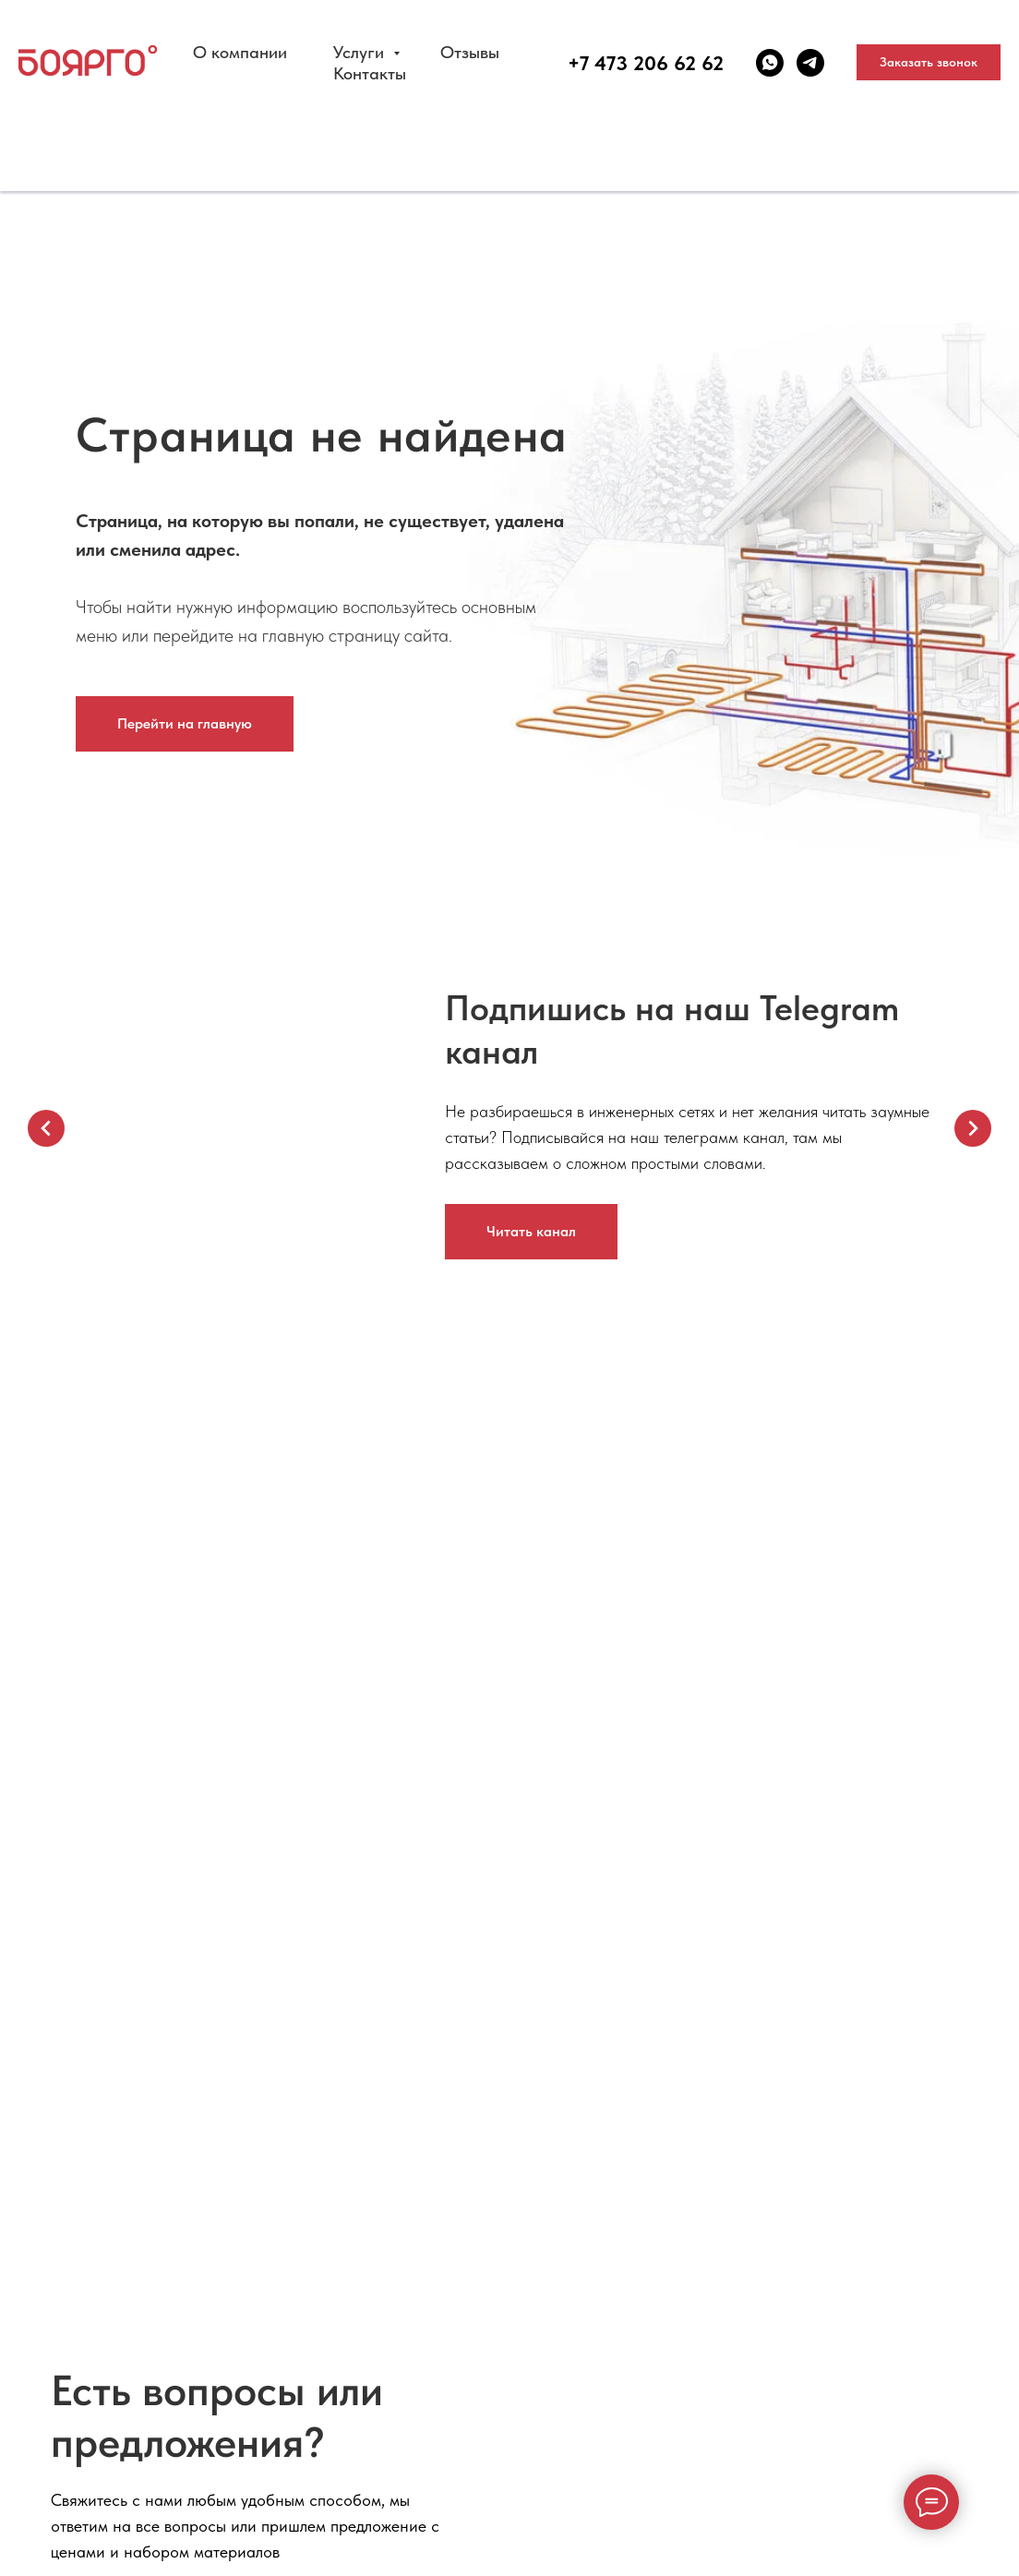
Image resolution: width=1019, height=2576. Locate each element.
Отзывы (469, 52)
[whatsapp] (770, 63)
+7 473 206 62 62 (646, 63)
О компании (240, 52)
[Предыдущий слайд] (46, 1128)
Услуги (361, 52)
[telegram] (810, 63)
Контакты (369, 73)
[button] (929, 62)
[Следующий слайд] (972, 1128)
